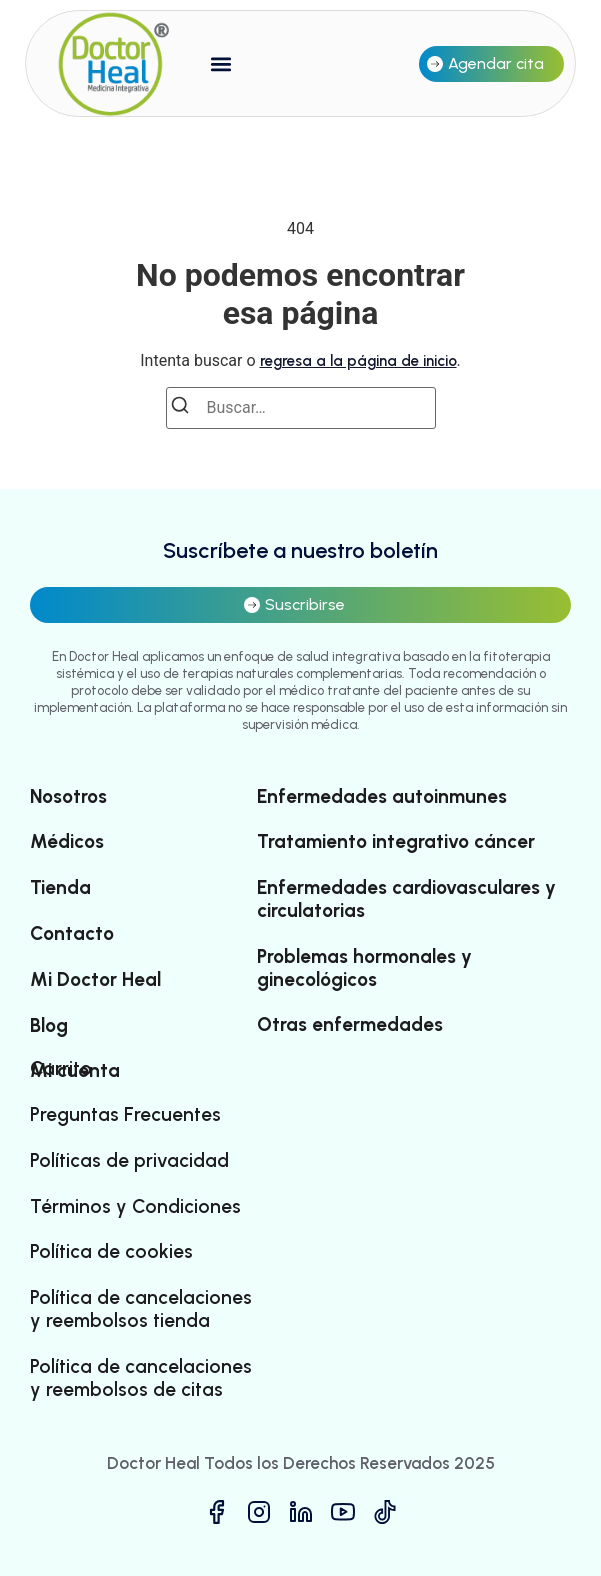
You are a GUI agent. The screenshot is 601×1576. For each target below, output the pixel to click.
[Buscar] (186, 408)
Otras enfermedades (350, 1025)
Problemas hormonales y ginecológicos (364, 968)
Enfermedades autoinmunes (382, 797)
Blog (49, 1026)
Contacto (72, 934)
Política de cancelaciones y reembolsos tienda (141, 1309)
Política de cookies (111, 1252)
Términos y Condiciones (135, 1207)
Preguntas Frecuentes (125, 1115)
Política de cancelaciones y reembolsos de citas (141, 1378)
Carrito (61, 1069)
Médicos (67, 842)
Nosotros (68, 797)
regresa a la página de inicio (358, 361)
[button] (221, 63)
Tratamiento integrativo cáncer (396, 842)
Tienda (60, 888)
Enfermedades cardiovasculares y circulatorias (406, 899)
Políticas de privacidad (129, 1161)
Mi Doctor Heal (95, 980)
